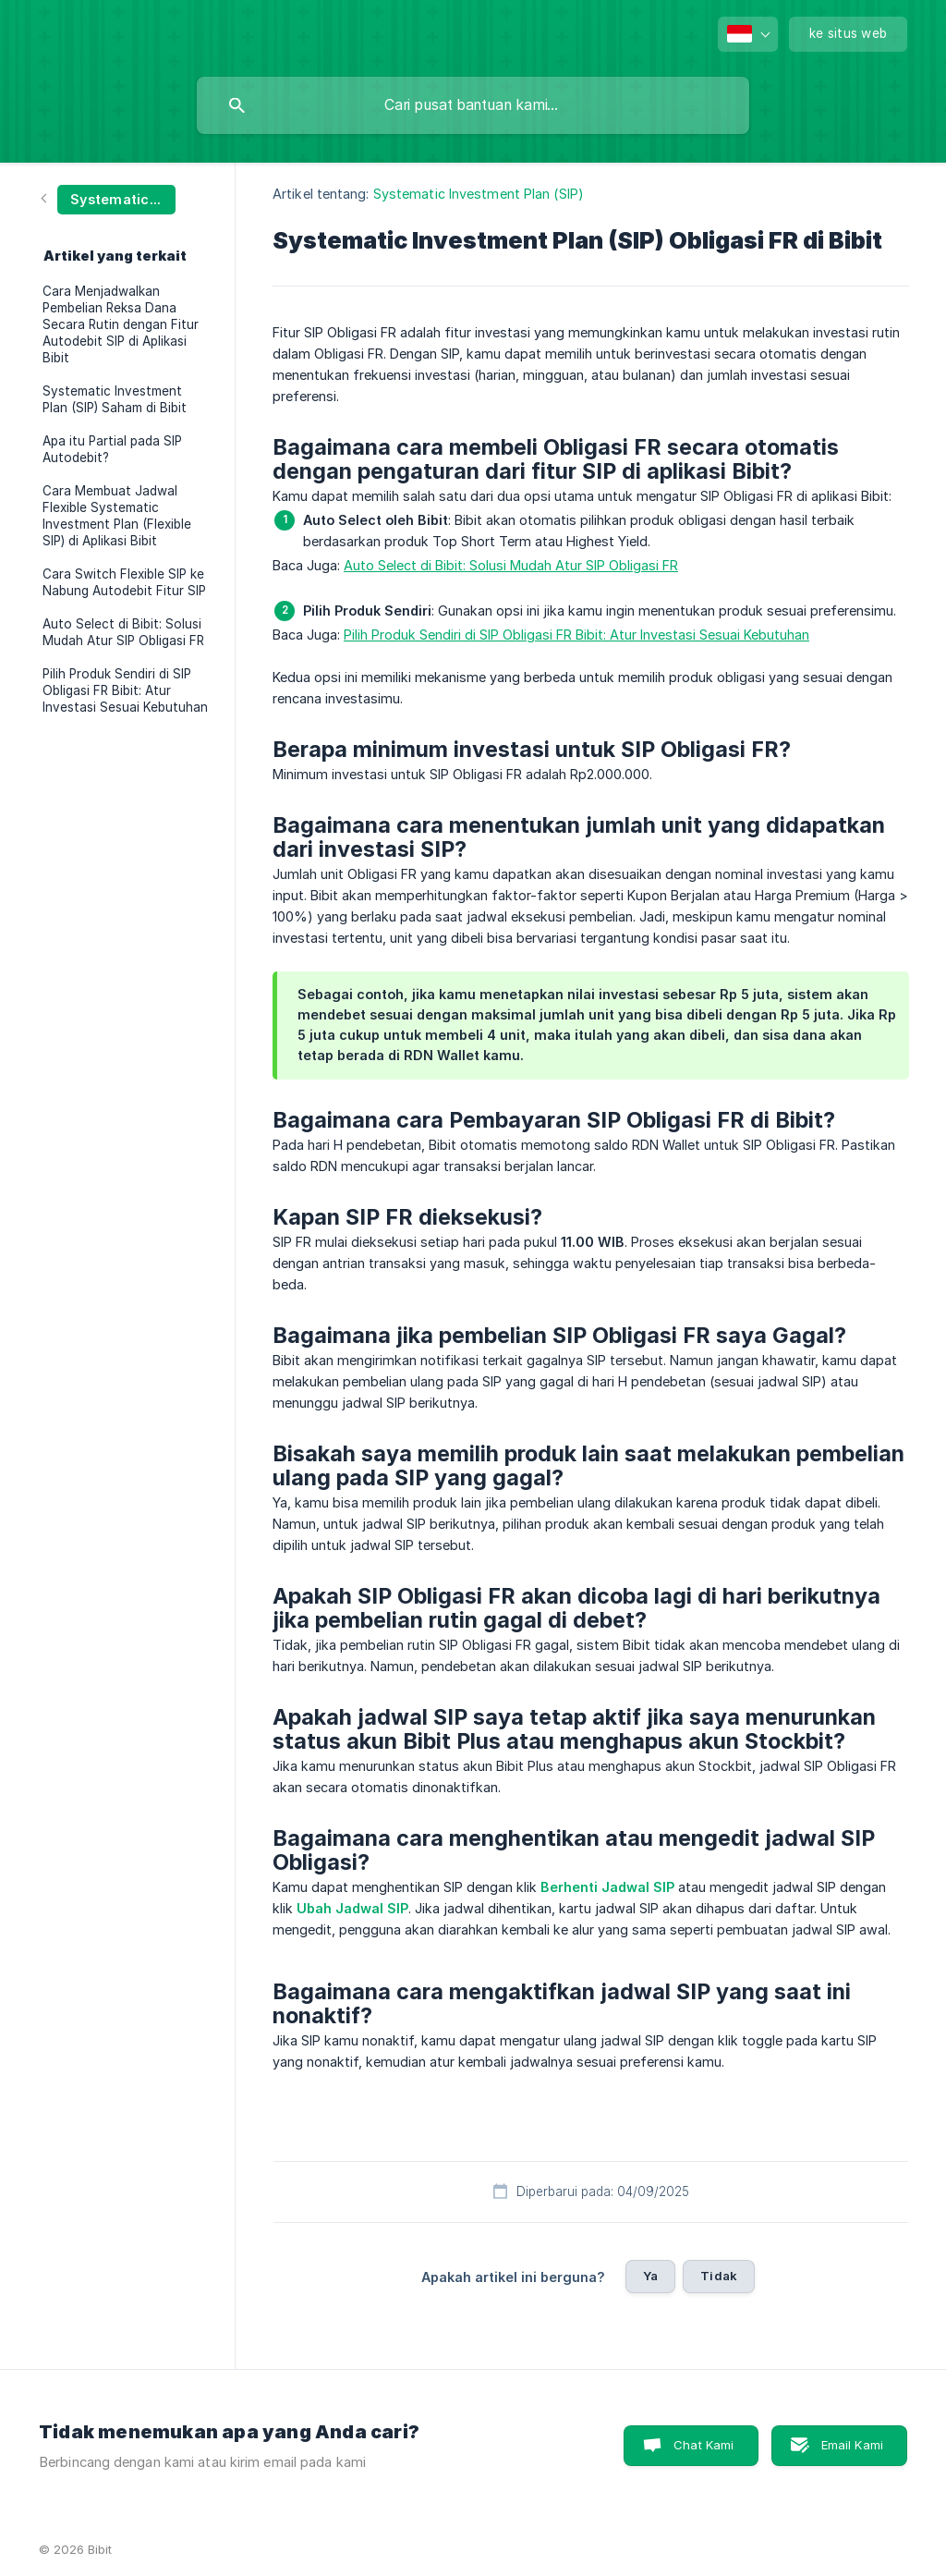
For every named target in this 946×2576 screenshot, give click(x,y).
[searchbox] (473, 105)
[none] (748, 34)
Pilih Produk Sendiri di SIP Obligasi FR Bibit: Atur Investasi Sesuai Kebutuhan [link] (125, 690)
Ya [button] (650, 2275)
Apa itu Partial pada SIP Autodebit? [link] (112, 449)
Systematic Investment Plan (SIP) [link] (478, 193)
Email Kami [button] (852, 2444)
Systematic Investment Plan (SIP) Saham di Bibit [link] (114, 399)
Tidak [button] (718, 2275)
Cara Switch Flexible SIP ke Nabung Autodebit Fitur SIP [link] (124, 582)
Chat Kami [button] (703, 2444)
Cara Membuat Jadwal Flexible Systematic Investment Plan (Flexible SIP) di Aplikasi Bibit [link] (116, 515)
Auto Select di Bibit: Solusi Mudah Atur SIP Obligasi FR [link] (123, 632)
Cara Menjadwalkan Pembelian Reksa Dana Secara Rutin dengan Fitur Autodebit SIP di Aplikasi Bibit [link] (120, 324)
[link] (109, 198)
